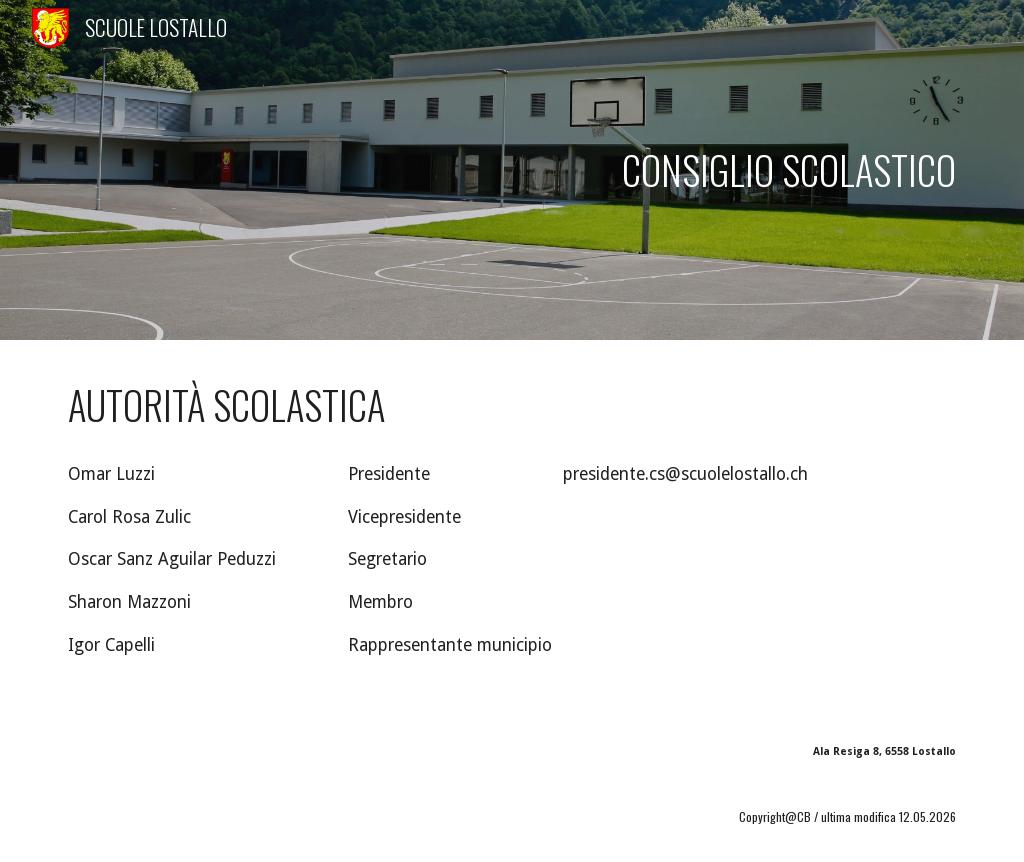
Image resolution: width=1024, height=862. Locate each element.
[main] (512, 170)
